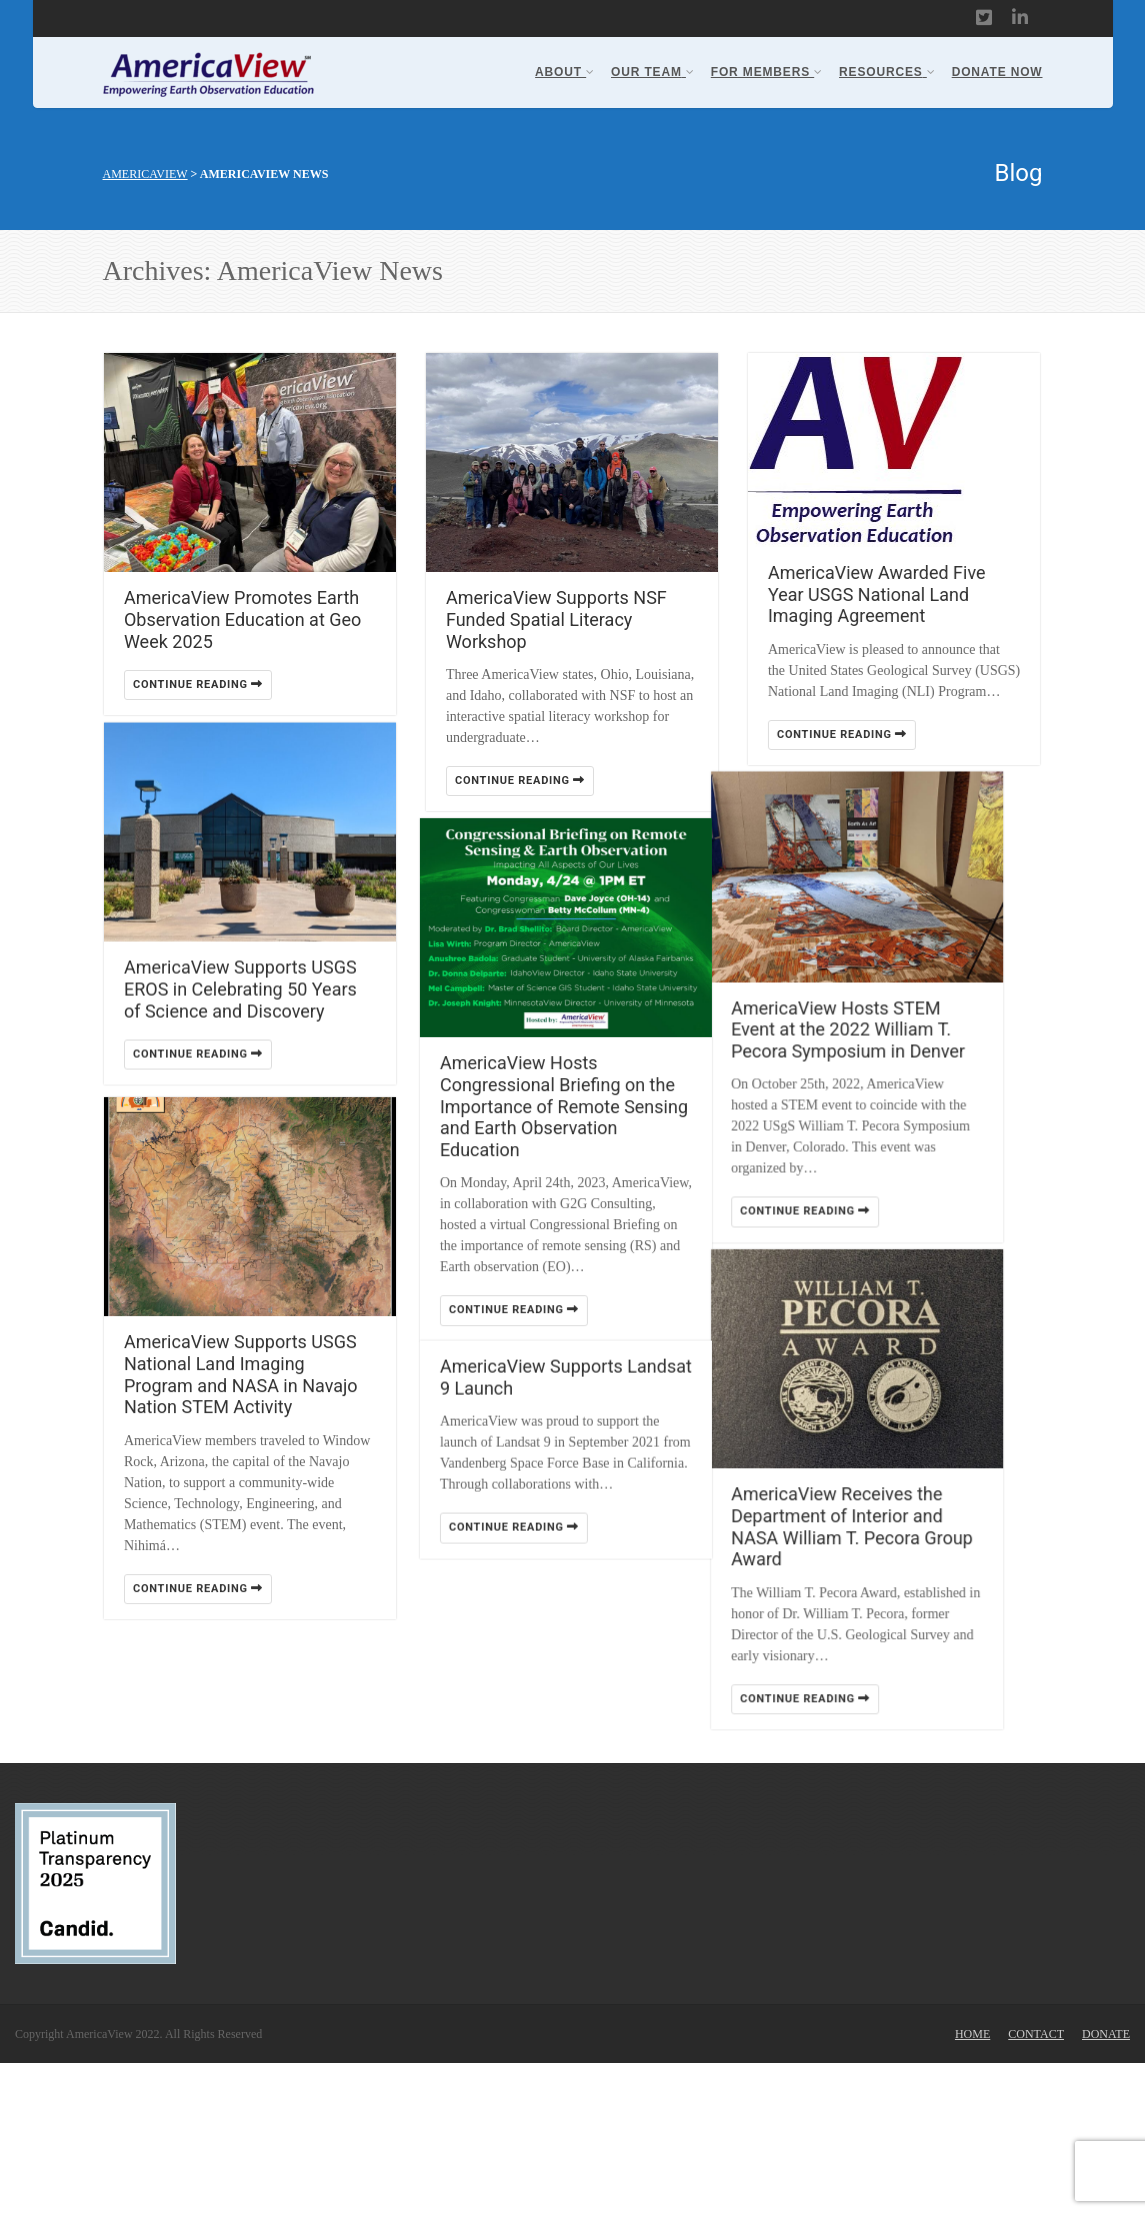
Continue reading (198, 684)
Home (972, 2186)
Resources (887, 72)
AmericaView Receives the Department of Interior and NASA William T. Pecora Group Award (889, 1572)
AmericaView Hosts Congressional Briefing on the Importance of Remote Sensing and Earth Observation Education (570, 1128)
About (565, 72)
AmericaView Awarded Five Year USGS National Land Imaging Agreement (877, 594)
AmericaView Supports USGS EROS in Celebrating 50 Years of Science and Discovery (240, 1011)
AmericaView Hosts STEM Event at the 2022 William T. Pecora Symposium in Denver (885, 1053)
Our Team (653, 72)
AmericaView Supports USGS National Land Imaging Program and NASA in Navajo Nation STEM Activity (241, 1414)
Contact (1036, 2186)
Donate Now (997, 72)
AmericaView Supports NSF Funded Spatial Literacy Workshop (556, 619)
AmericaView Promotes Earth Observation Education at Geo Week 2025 (242, 619)
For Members (767, 72)
